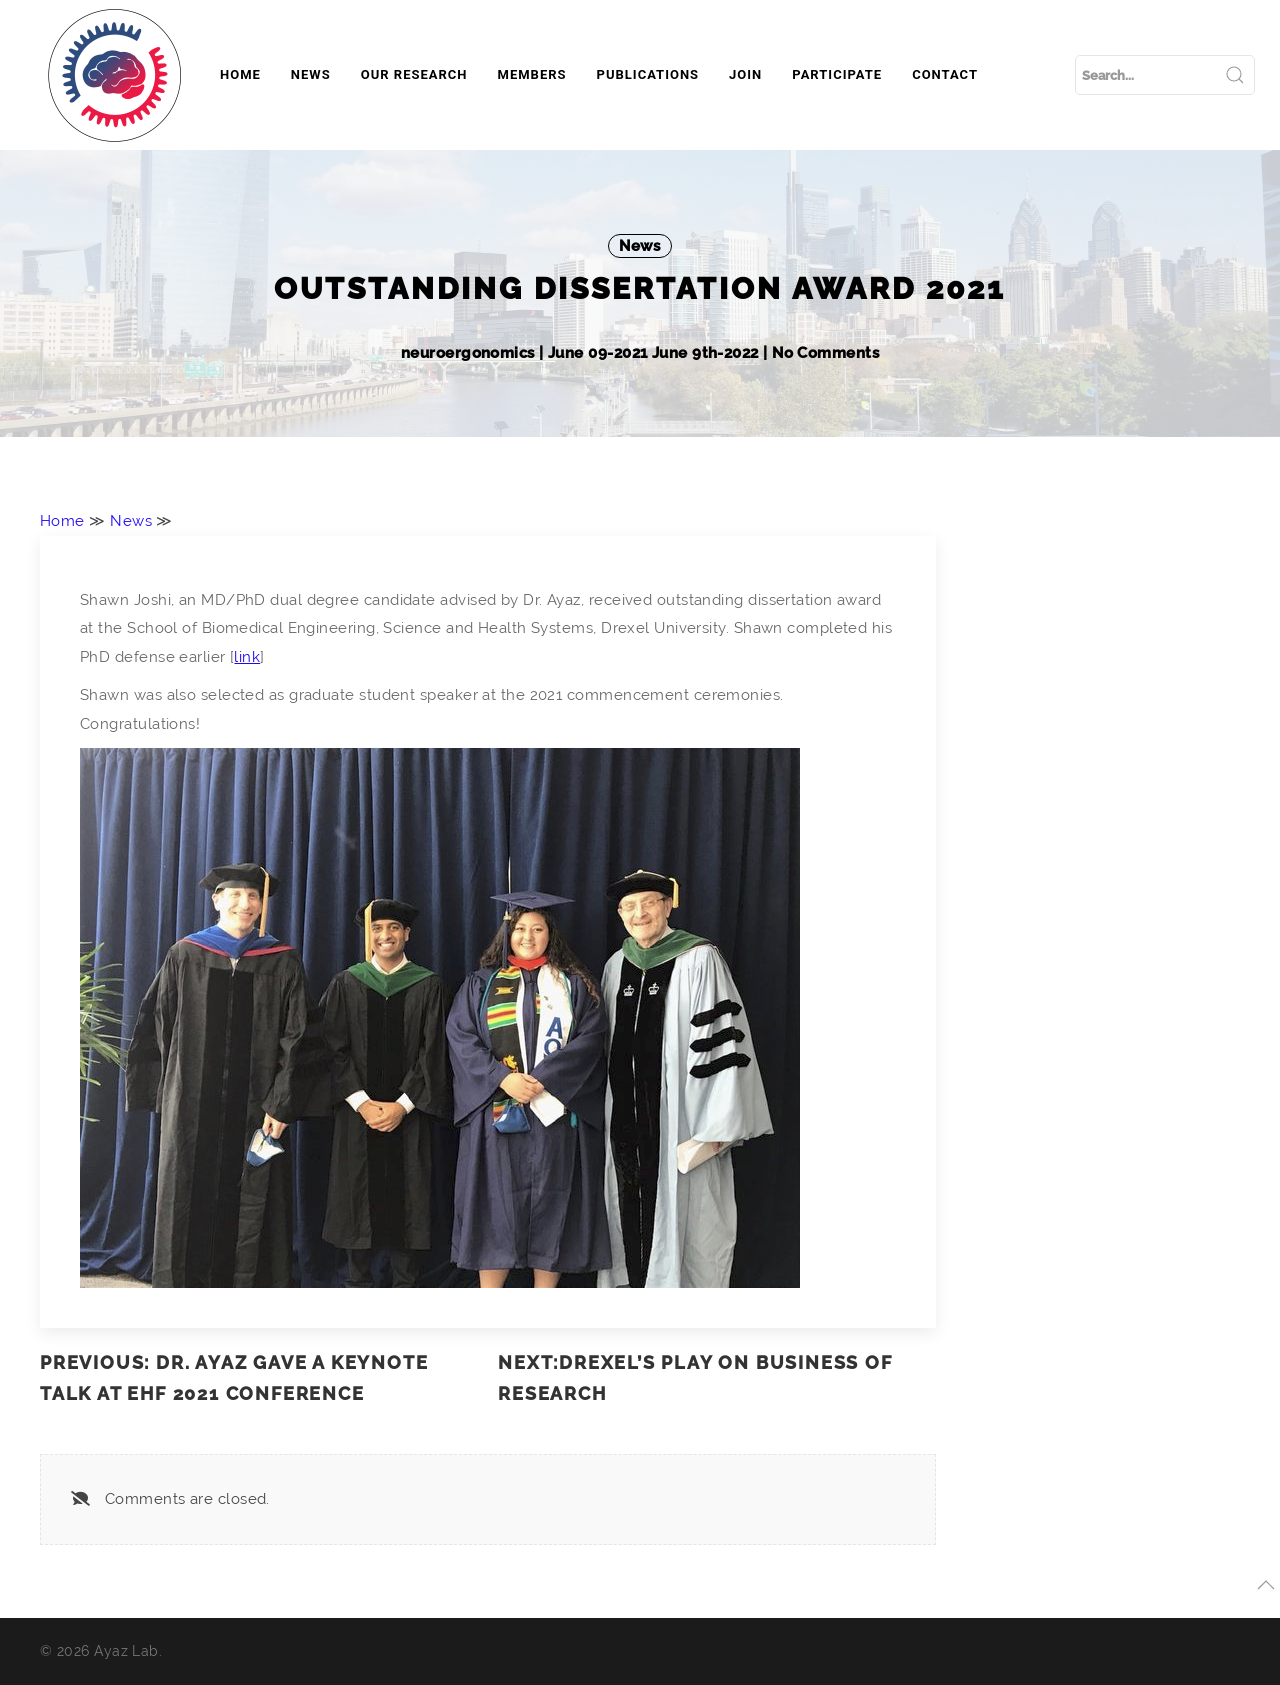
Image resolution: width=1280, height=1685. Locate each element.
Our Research (414, 74)
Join (745, 74)
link (247, 657)
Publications (648, 74)
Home (240, 74)
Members (532, 74)
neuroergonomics (470, 353)
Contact (945, 74)
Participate (837, 74)
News (311, 74)
